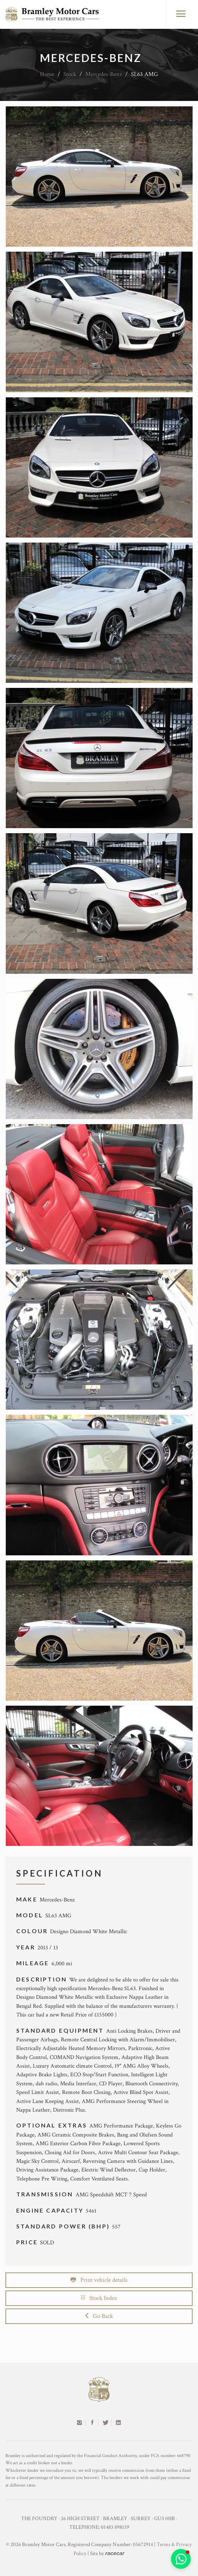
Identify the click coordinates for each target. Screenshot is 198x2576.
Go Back (99, 2316)
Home (47, 74)
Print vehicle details (99, 2280)
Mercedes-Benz (103, 74)
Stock (69, 74)
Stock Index (99, 2298)
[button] (181, 2559)
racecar (114, 2553)
